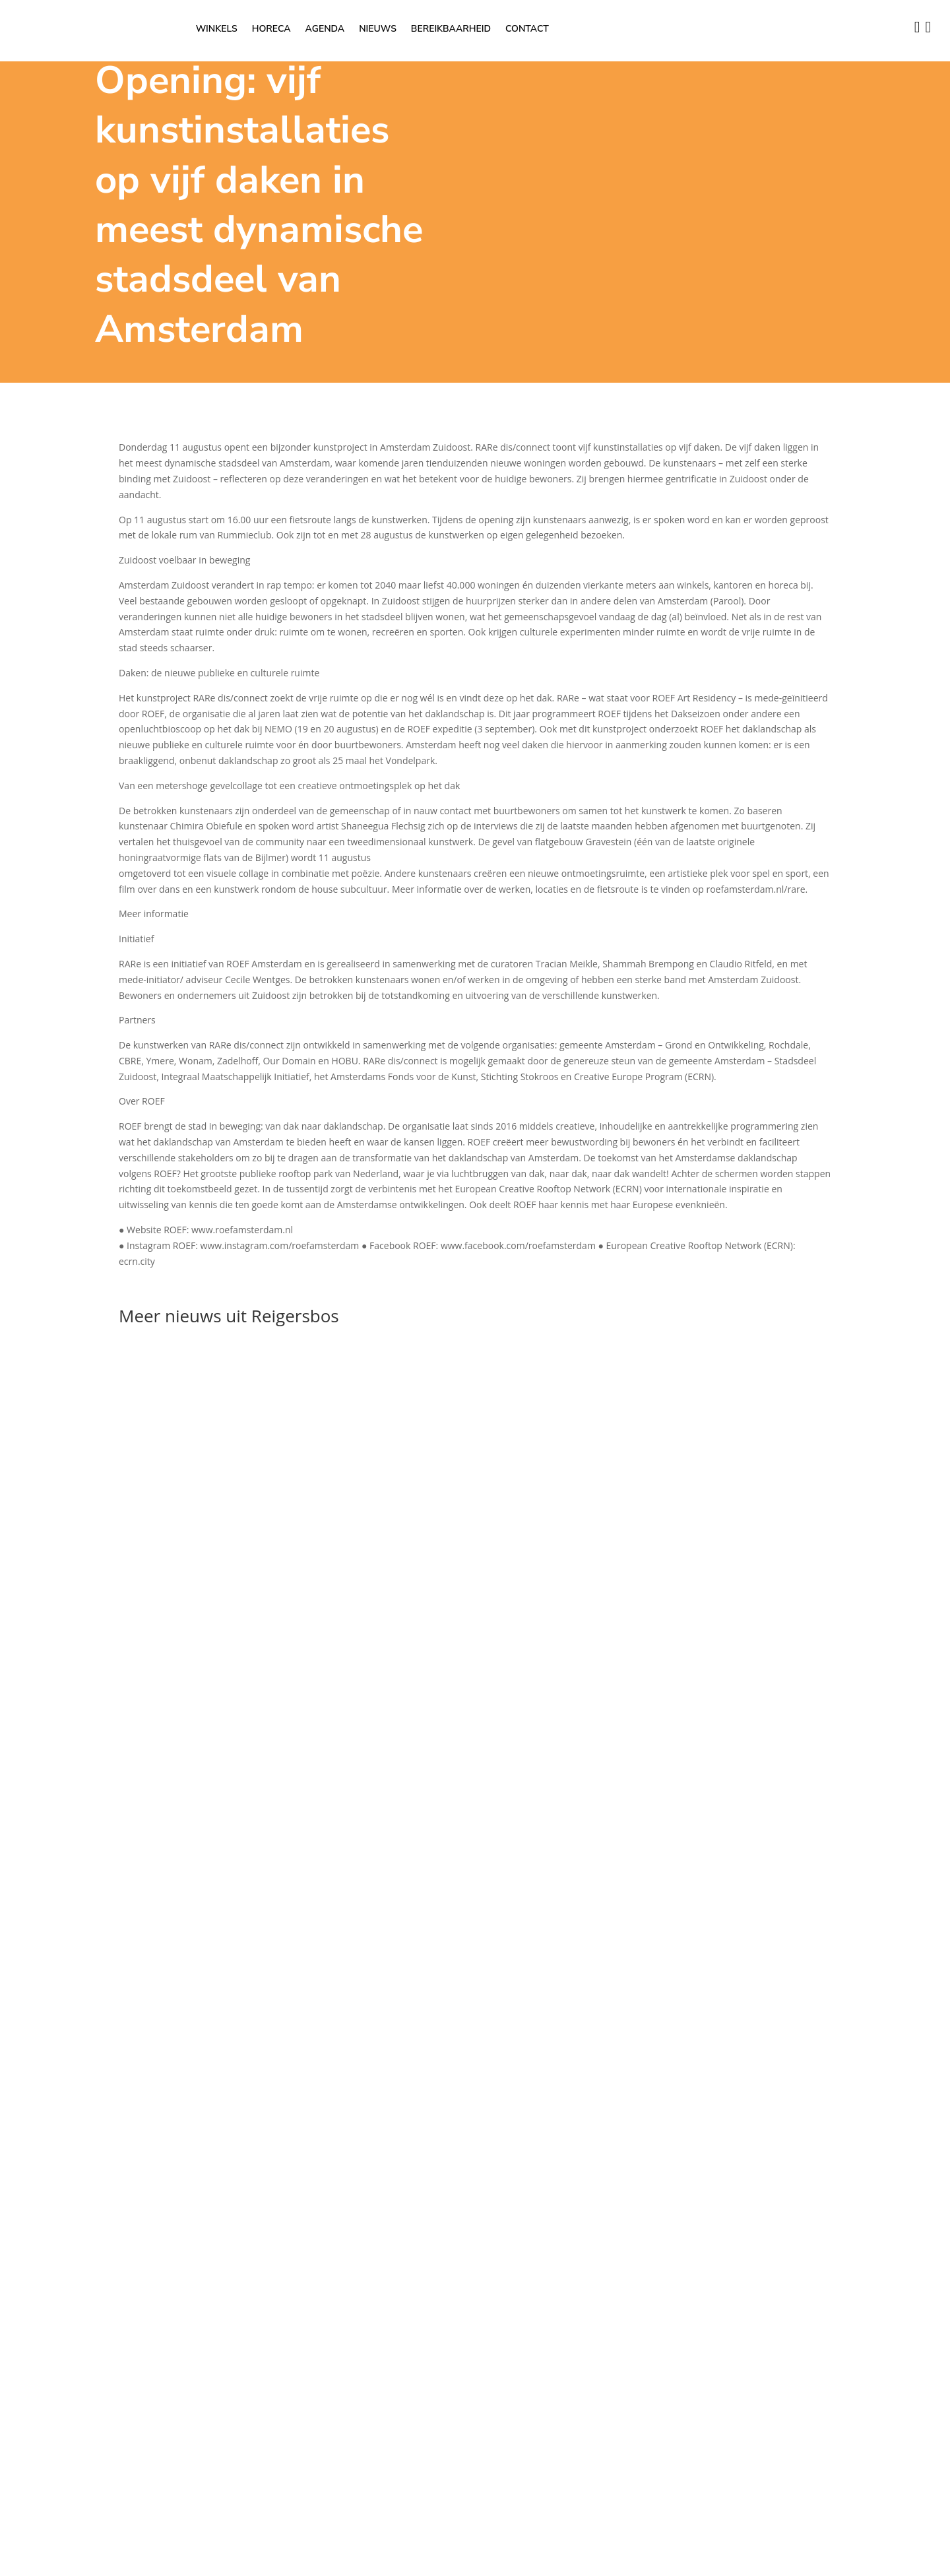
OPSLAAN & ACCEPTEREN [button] (54, 2567)
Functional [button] (22, 2332)
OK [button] (59, 2004)
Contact (527, 29)
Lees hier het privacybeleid (57, 2134)
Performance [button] (28, 2379)
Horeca (271, 29)
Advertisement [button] (31, 2473)
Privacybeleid (731, 1877)
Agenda (325, 29)
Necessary (38, 2166)
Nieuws (377, 29)
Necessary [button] (22, 2150)
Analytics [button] (19, 2426)
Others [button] (15, 2521)
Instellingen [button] (24, 2004)
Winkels (217, 29)
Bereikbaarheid (451, 29)
